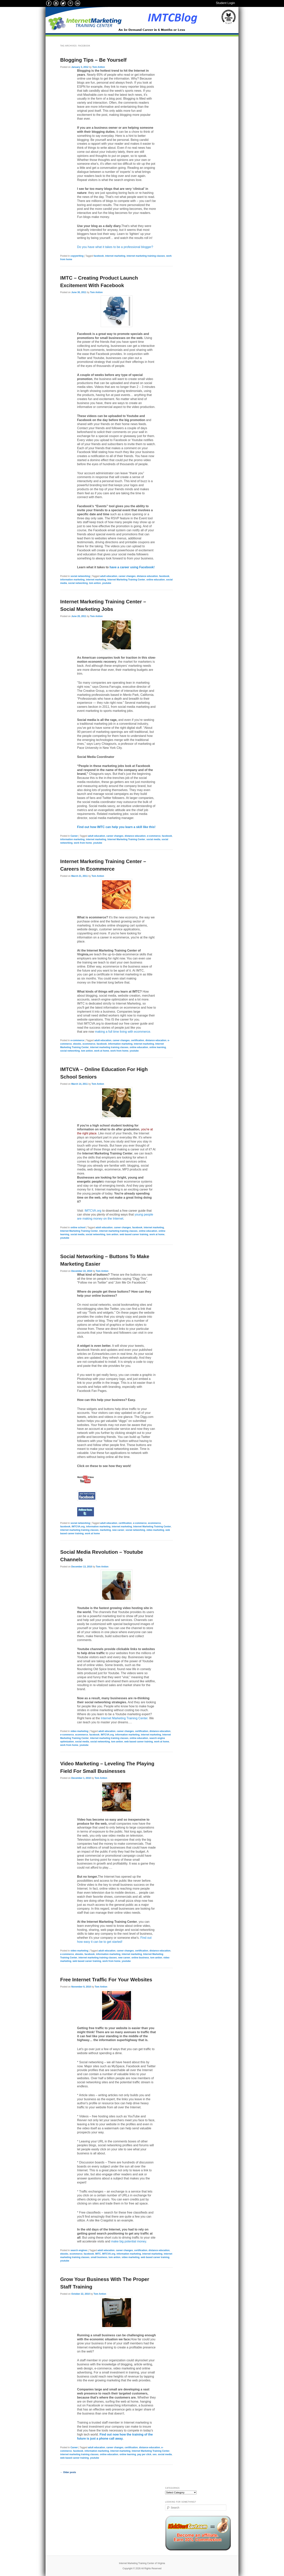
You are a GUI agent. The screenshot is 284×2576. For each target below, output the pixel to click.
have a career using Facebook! (132, 567)
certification (137, 1040)
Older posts (68, 2472)
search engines (78, 2250)
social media (153, 839)
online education (155, 579)
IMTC (98, 2253)
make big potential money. (129, 2241)
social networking (80, 576)
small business (99, 2257)
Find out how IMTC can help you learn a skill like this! (116, 827)
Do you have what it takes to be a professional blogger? (115, 247)
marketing (105, 1530)
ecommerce (88, 1044)
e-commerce (154, 836)
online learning (157, 1047)
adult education (108, 576)
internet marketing (115, 256)
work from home (83, 843)
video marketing (155, 1530)
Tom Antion (98, 67)
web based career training (134, 1234)
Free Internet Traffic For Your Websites (106, 1979)
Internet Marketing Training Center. (124, 1718)
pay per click (144, 2454)
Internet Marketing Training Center (126, 579)
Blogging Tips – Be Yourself (93, 60)
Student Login (225, 3)
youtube (106, 583)
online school (77, 1227)
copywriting (76, 256)
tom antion (95, 583)
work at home (101, 1050)
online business (140, 1957)
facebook (99, 256)
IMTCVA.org (93, 1210)
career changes (127, 576)
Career (74, 836)
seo (155, 2454)
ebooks (77, 1044)
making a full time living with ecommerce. (123, 1031)
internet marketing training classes (146, 256)
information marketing (72, 579)
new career (118, 1530)
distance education (147, 576)
